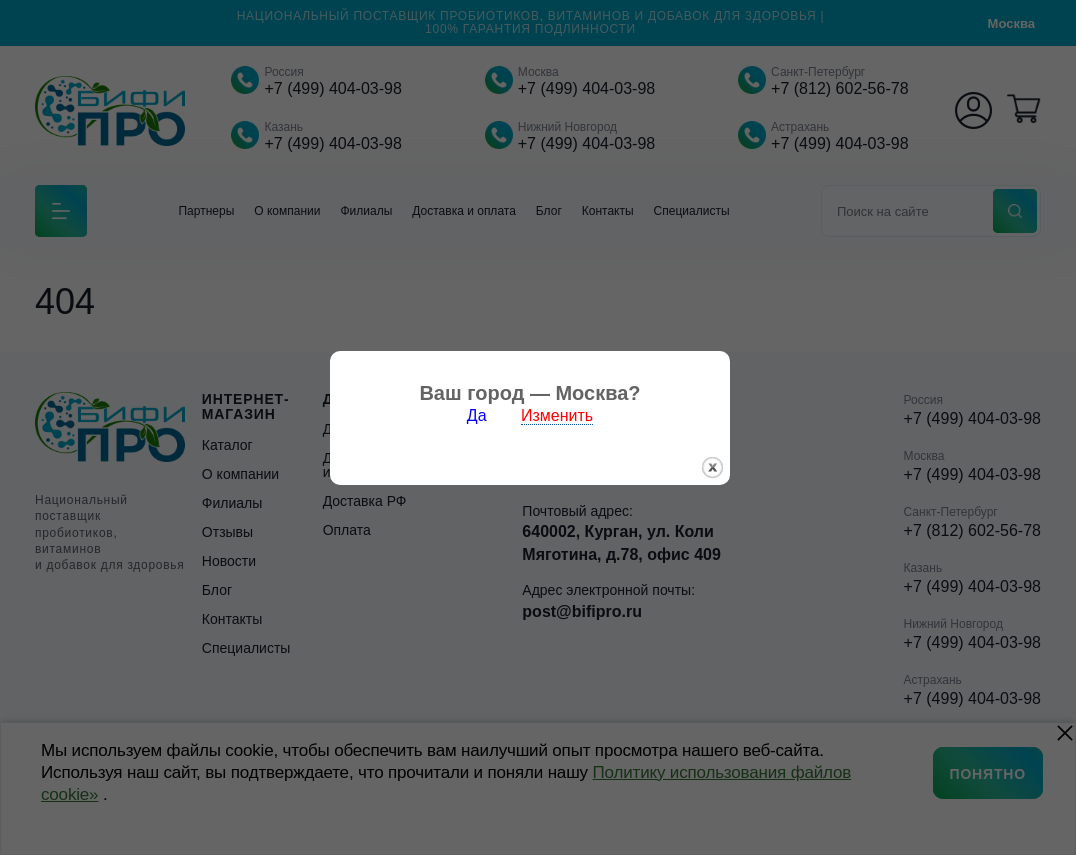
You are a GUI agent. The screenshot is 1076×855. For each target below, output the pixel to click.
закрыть (720, 471)
